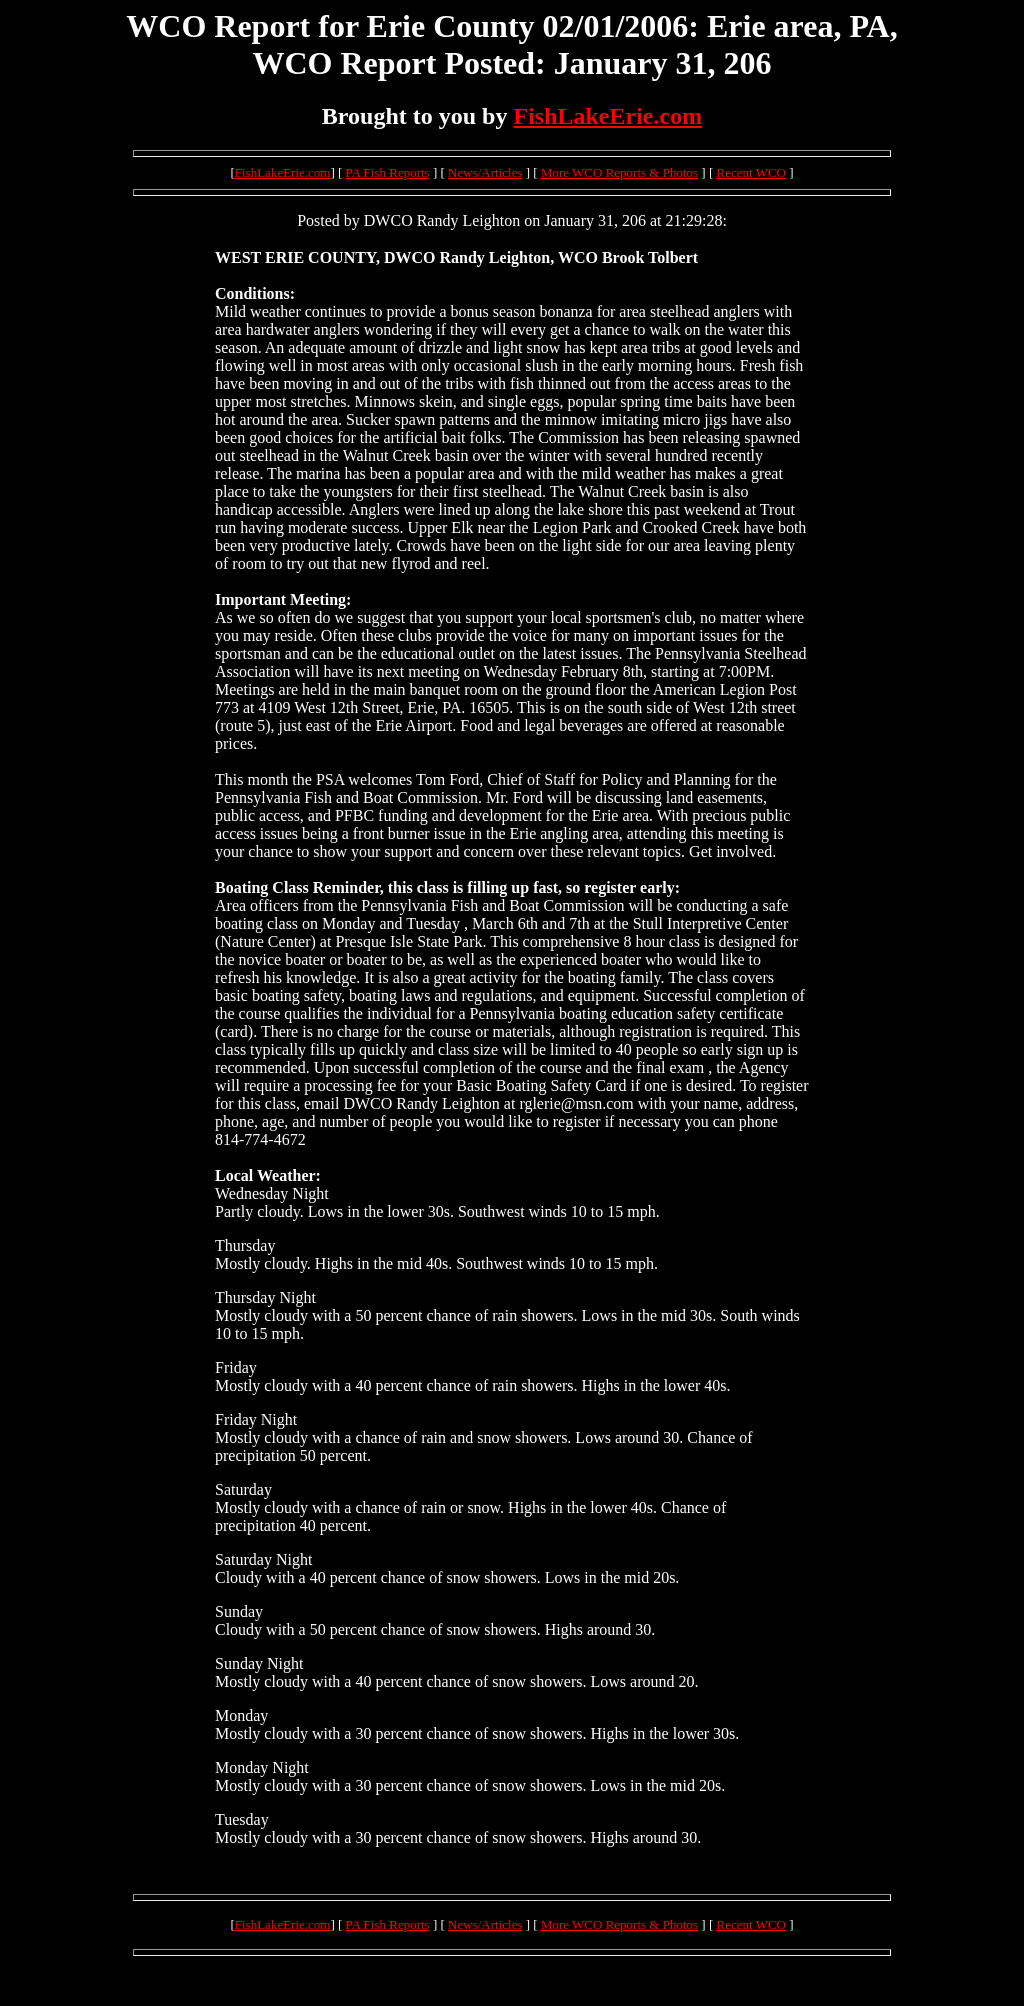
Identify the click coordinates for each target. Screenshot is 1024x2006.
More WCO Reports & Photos (619, 172)
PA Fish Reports (388, 172)
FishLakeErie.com (607, 116)
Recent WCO (751, 172)
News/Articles (485, 172)
